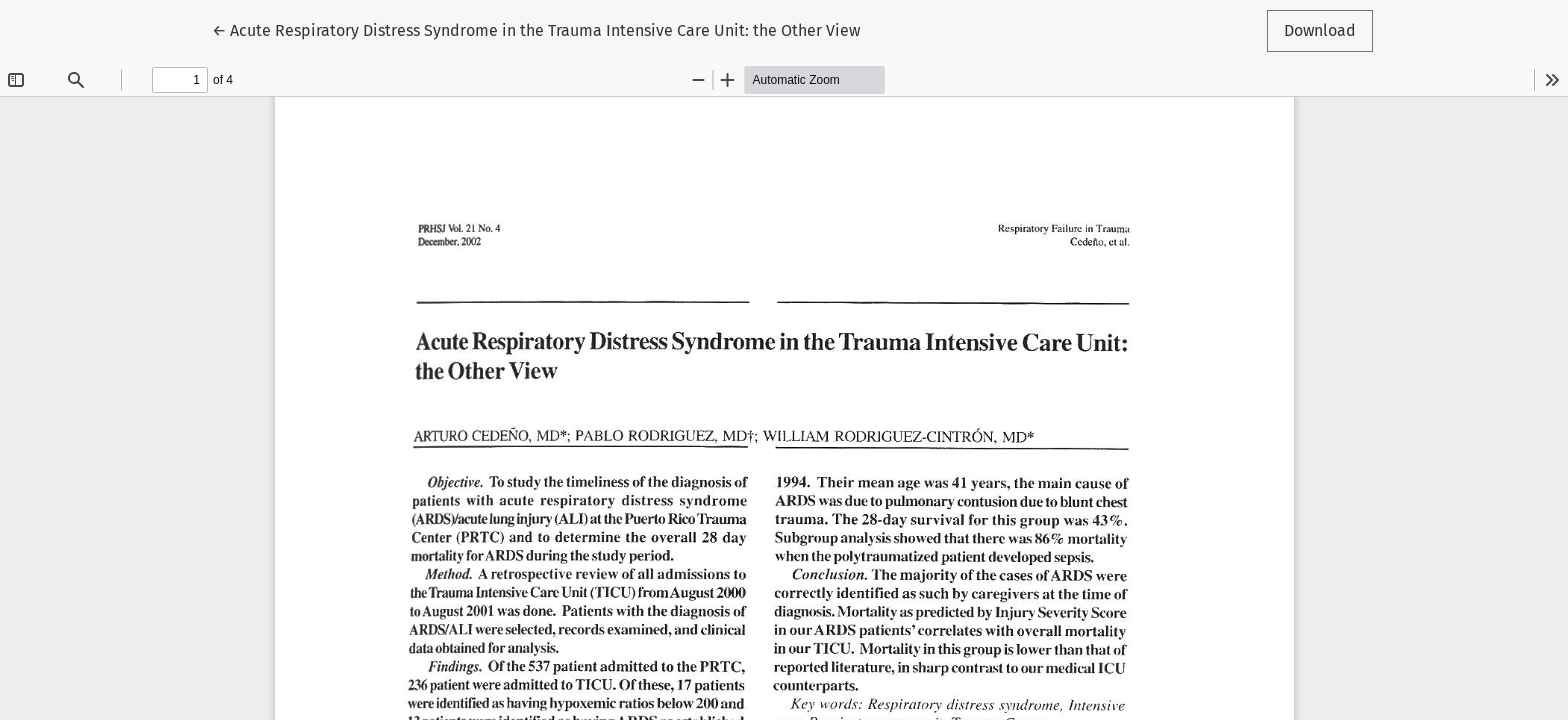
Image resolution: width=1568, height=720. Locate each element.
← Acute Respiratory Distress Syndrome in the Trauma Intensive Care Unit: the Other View (536, 29)
